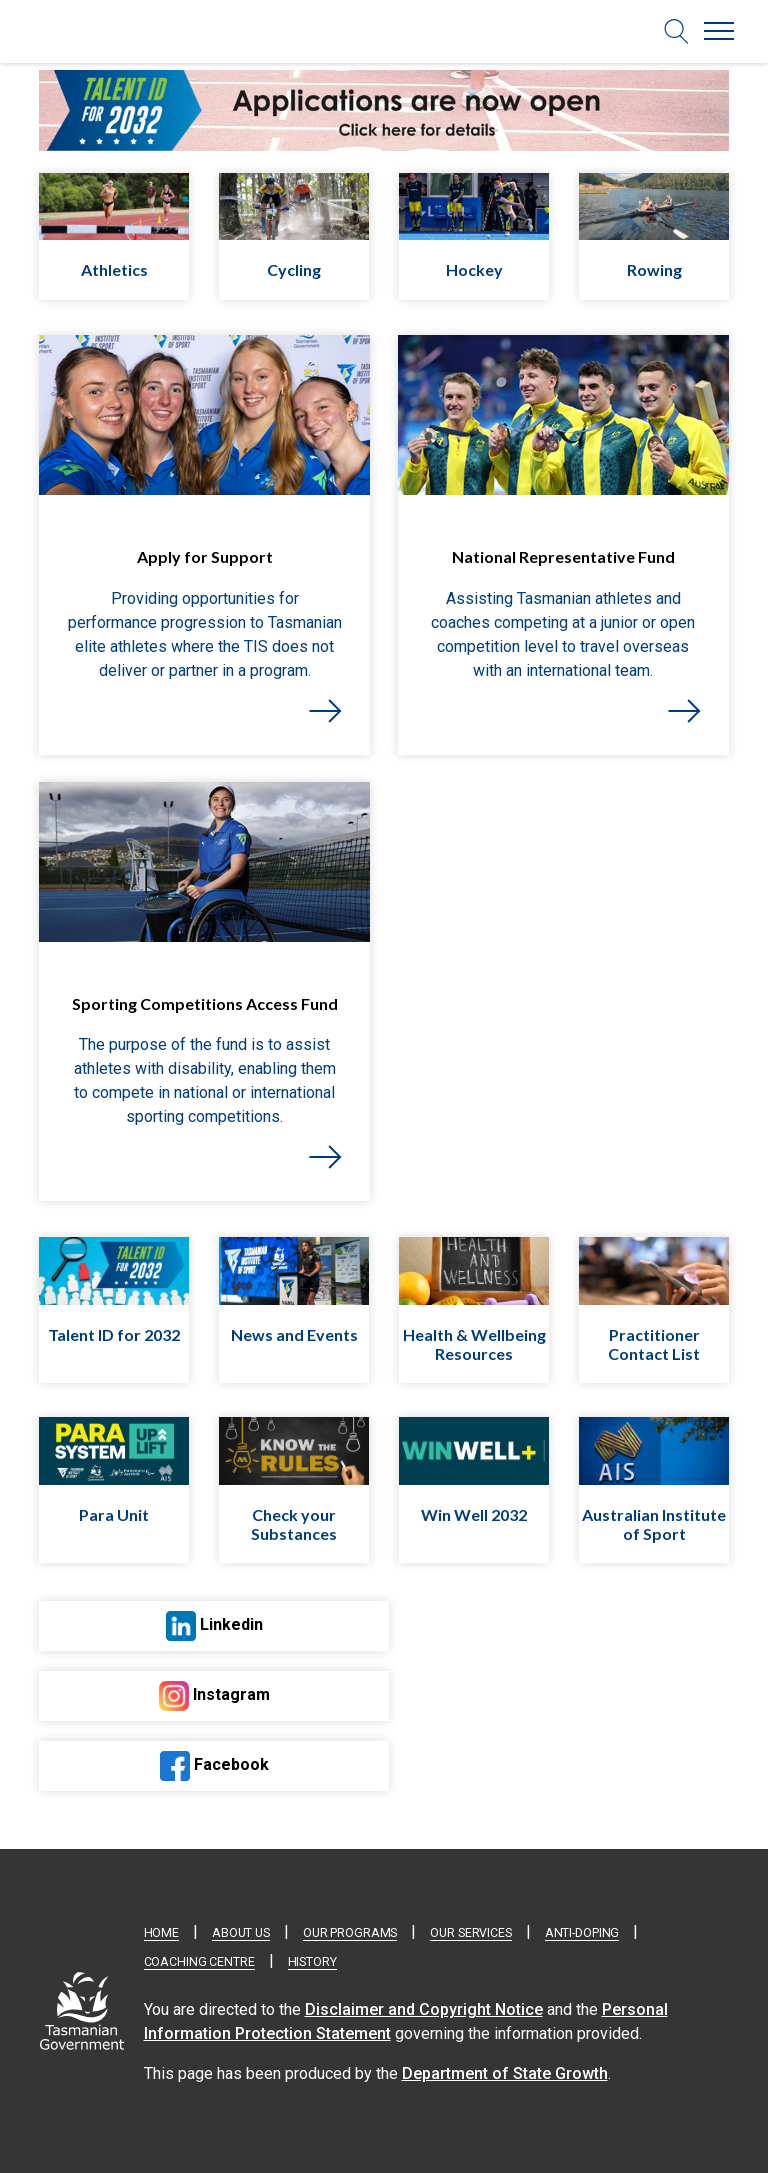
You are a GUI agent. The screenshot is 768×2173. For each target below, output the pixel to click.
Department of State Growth (505, 2073)
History (312, 1962)
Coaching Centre (199, 1962)
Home (161, 1933)
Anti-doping (582, 1933)
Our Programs (350, 1933)
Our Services (470, 1933)
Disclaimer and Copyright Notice (424, 2009)
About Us (241, 1933)
